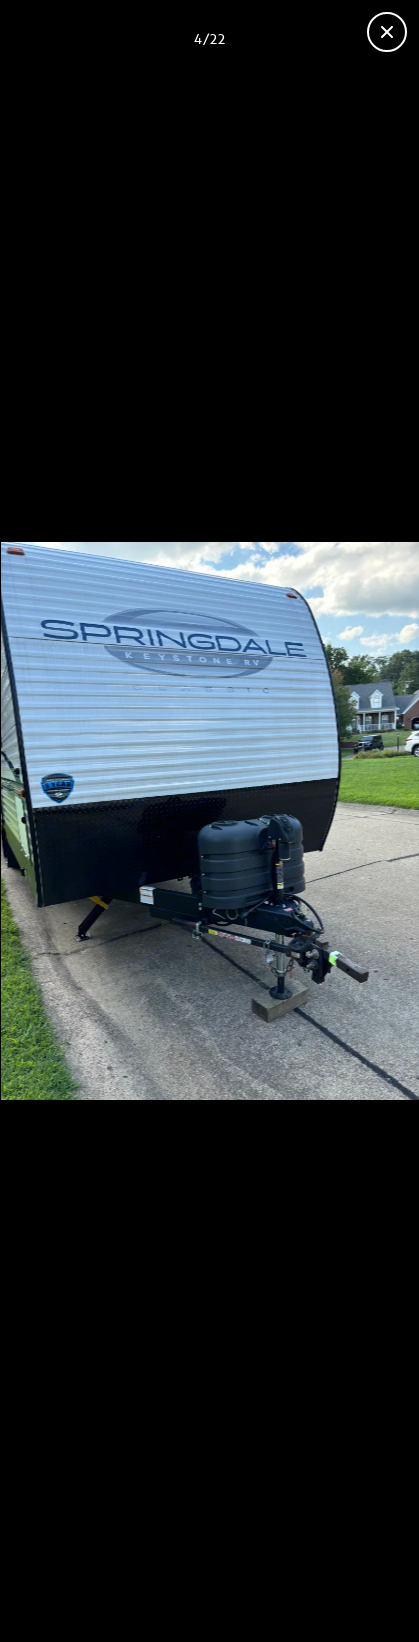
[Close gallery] (387, 32)
